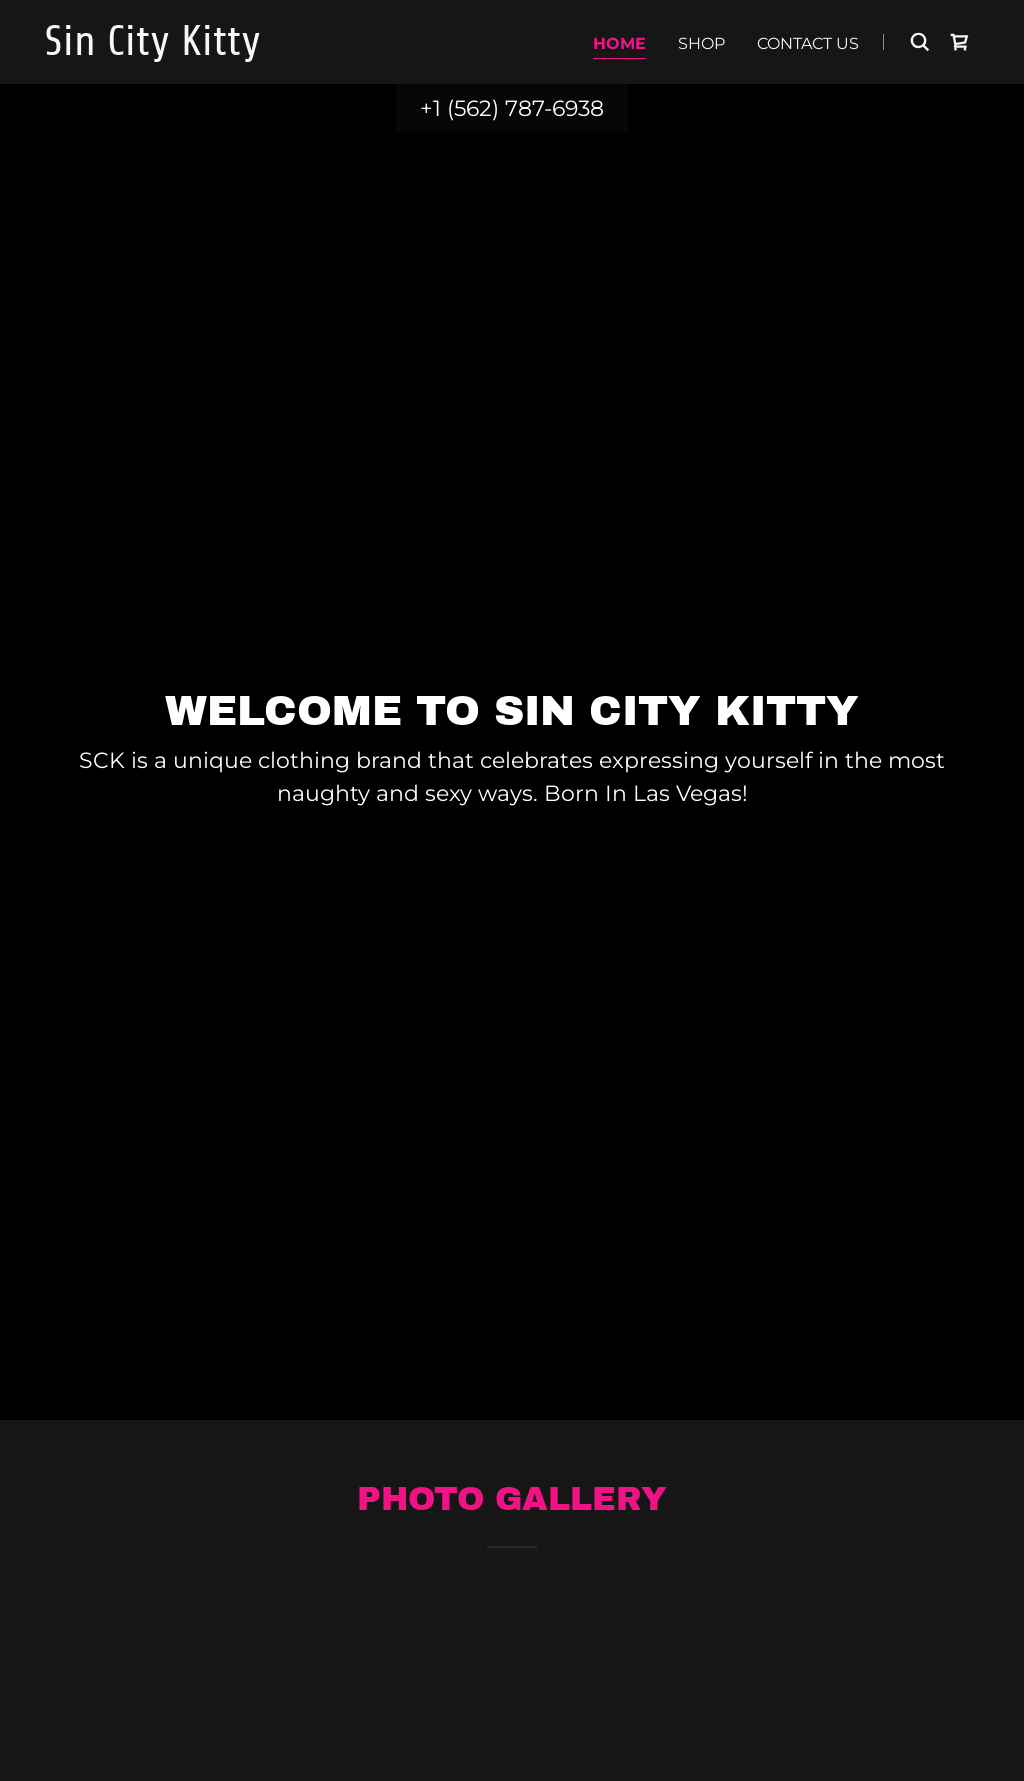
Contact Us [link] (808, 43)
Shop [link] (701, 43)
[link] (208, 49)
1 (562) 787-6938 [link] (518, 108)
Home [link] (619, 43)
